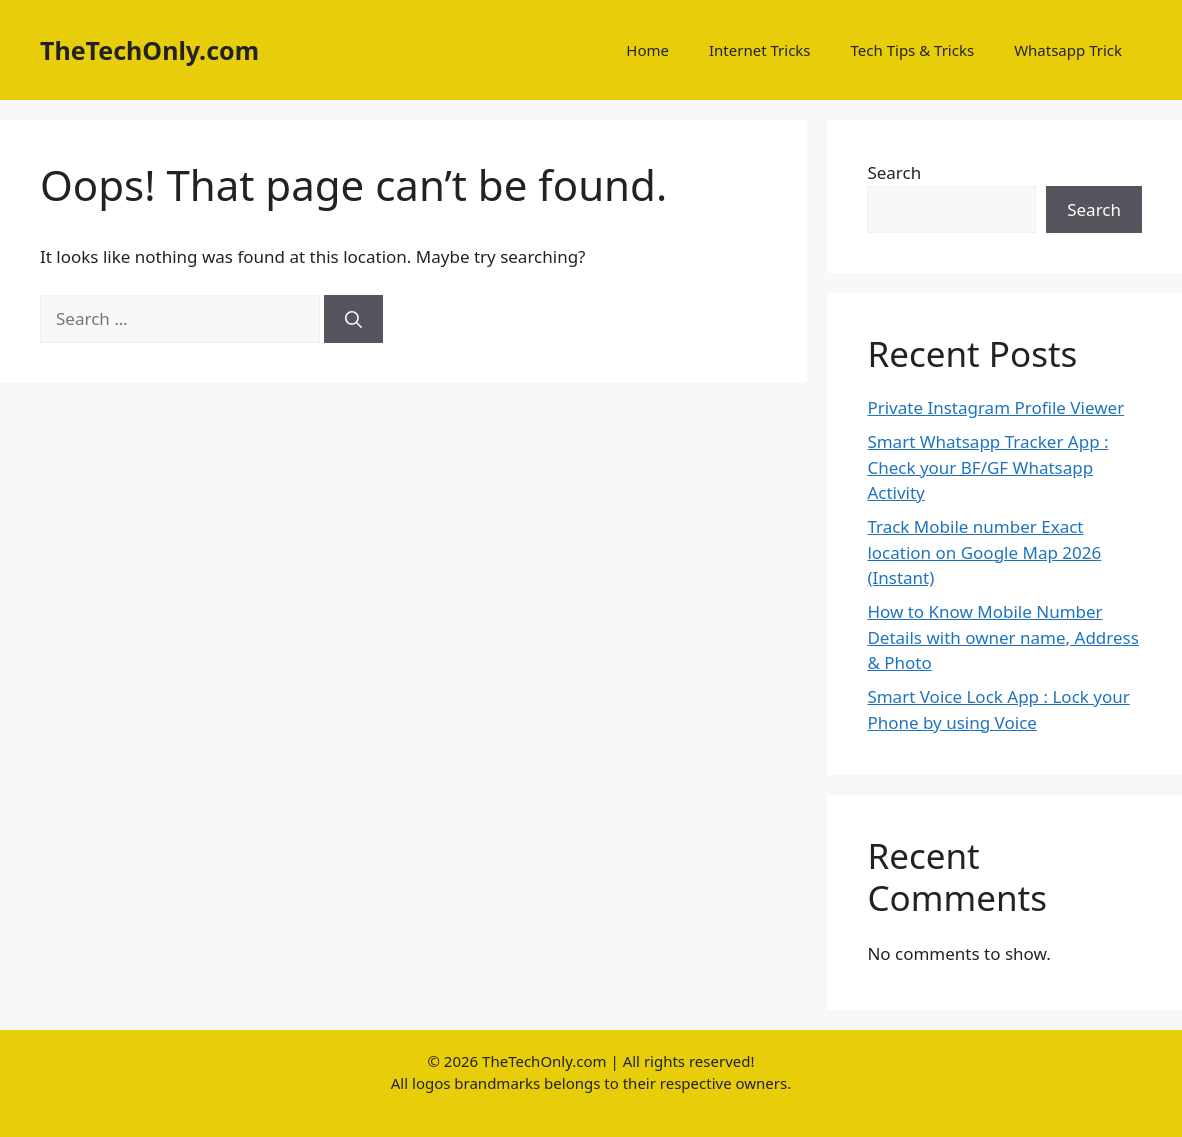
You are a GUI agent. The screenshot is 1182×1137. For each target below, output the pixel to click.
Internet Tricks (760, 50)
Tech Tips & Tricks (913, 50)
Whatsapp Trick (1068, 50)
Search (894, 172)
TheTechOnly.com (149, 50)
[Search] (353, 319)
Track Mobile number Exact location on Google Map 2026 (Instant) (984, 552)
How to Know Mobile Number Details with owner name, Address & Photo (1003, 637)
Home (647, 50)
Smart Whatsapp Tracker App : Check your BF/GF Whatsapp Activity (987, 467)
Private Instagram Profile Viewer (995, 407)
